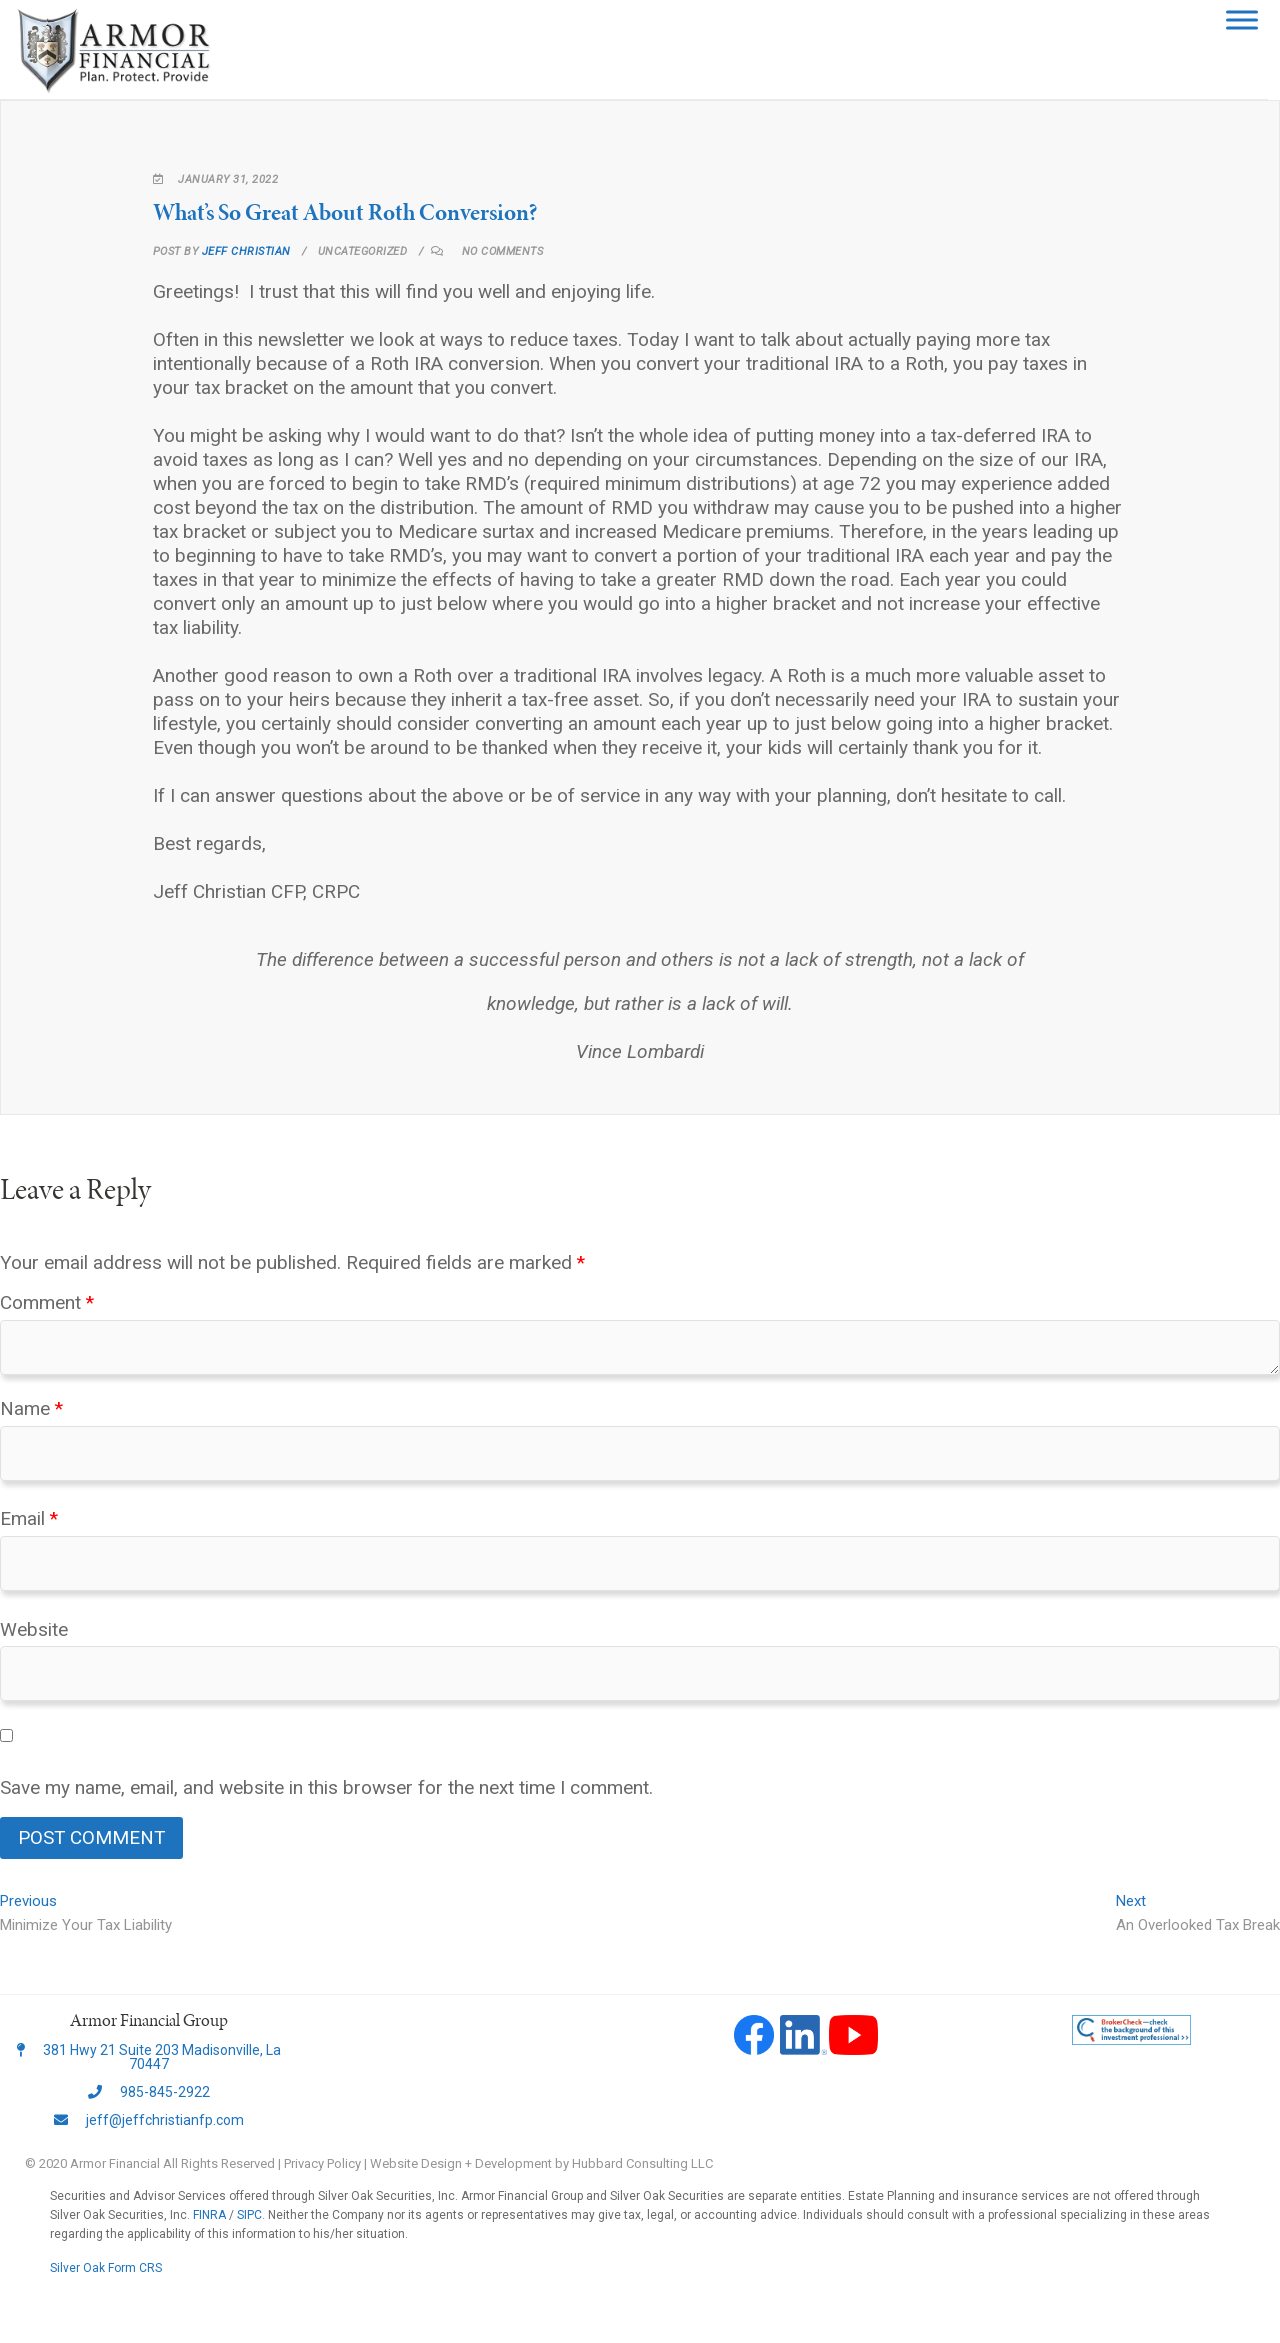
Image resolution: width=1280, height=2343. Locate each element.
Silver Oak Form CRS (106, 2268)
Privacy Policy (322, 2163)
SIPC (249, 2215)
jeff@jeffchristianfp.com (149, 2120)
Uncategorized (363, 251)
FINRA (209, 2215)
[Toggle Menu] (1254, 19)
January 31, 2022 (216, 179)
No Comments (503, 251)
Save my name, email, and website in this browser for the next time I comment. (326, 1787)
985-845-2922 (149, 2092)
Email (29, 1518)
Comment (47, 1302)
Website (34, 1629)
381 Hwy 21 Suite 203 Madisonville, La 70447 (149, 2057)
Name (31, 1408)
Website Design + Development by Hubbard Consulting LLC (541, 2163)
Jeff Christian (244, 251)
